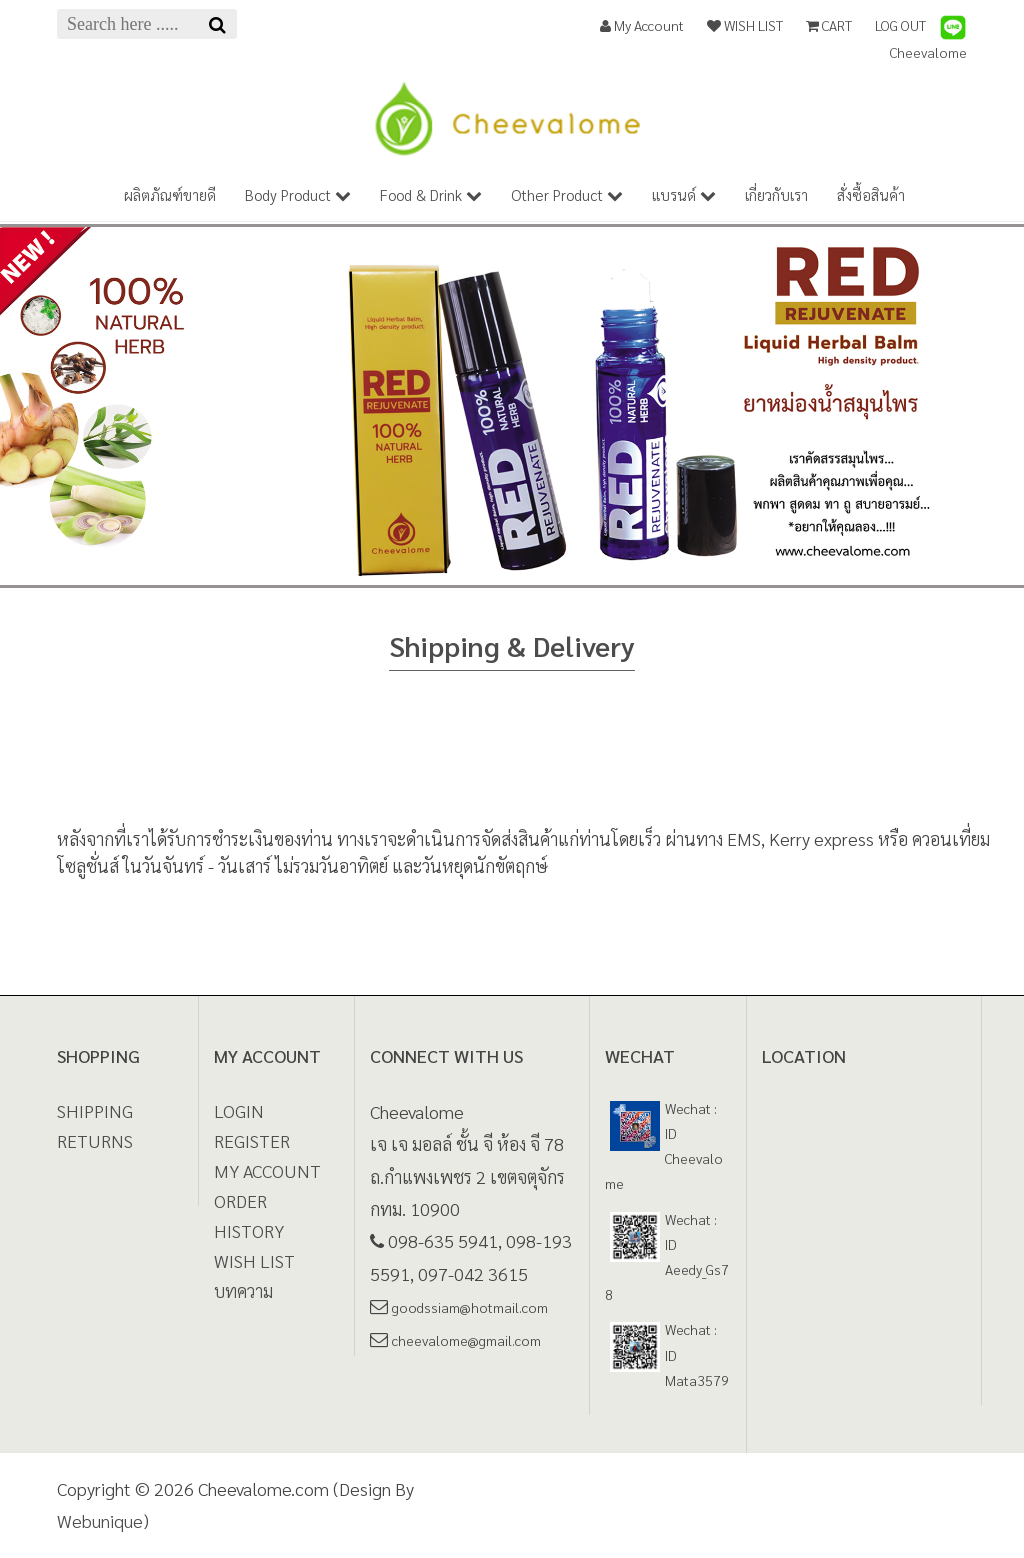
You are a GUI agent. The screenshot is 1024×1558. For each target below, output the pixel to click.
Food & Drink (431, 194)
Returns (95, 1140)
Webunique (100, 1520)
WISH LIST (745, 25)
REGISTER (252, 1140)
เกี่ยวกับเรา (776, 194)
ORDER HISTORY (249, 1215)
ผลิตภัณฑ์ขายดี (170, 194)
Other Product (567, 194)
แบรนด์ (684, 194)
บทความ (243, 1290)
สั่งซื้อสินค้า (871, 194)
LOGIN (239, 1110)
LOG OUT (900, 25)
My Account (642, 25)
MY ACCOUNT (267, 1170)
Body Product (298, 194)
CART (829, 25)
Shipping (95, 1110)
